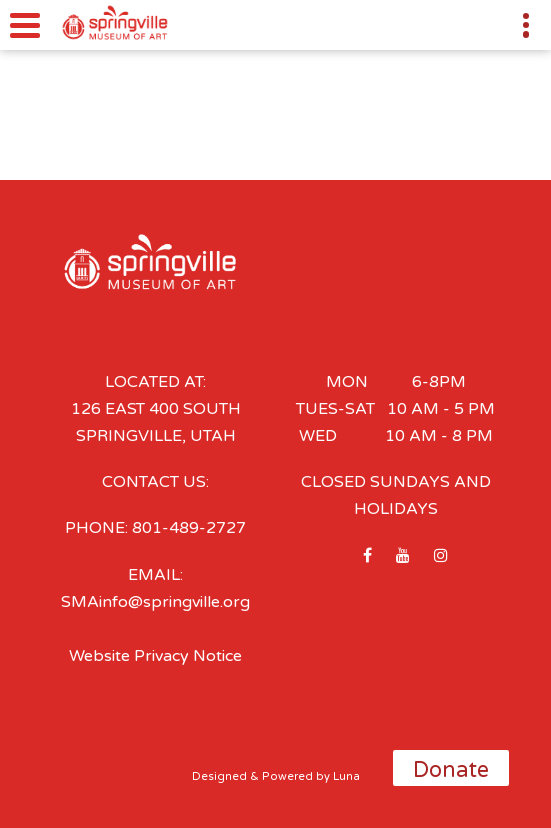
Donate (451, 770)
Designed (219, 776)
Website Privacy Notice (155, 656)
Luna (346, 776)
